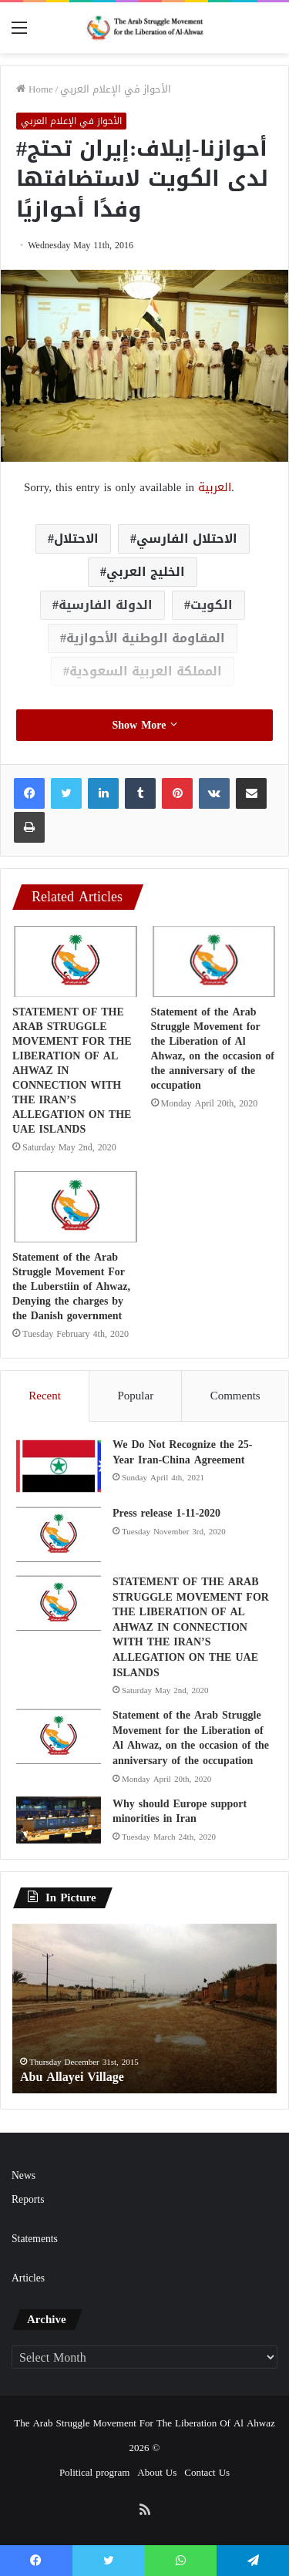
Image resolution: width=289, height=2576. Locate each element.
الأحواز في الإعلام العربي (115, 89)
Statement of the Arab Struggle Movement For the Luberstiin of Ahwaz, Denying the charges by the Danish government (71, 1286)
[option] (144, 2008)
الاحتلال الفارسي (186, 539)
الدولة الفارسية (106, 605)
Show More (144, 725)
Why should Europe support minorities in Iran (180, 1811)
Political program (94, 2472)
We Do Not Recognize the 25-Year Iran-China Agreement (182, 1452)
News (23, 2175)
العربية (214, 487)
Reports (28, 2199)
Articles (28, 2278)
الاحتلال (76, 539)
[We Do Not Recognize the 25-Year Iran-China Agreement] (58, 1466)
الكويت (211, 605)
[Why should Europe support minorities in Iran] (58, 1820)
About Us (156, 2472)
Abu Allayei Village (72, 2077)
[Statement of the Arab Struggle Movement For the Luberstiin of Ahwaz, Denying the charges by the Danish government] (75, 1206)
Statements (35, 2238)
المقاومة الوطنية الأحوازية (145, 638)
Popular (135, 1395)
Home (34, 89)
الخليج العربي (145, 572)
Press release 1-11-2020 (166, 1513)
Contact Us (207, 2472)
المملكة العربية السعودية (145, 671)
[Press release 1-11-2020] (58, 1535)
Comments (235, 1395)
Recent (45, 1395)
